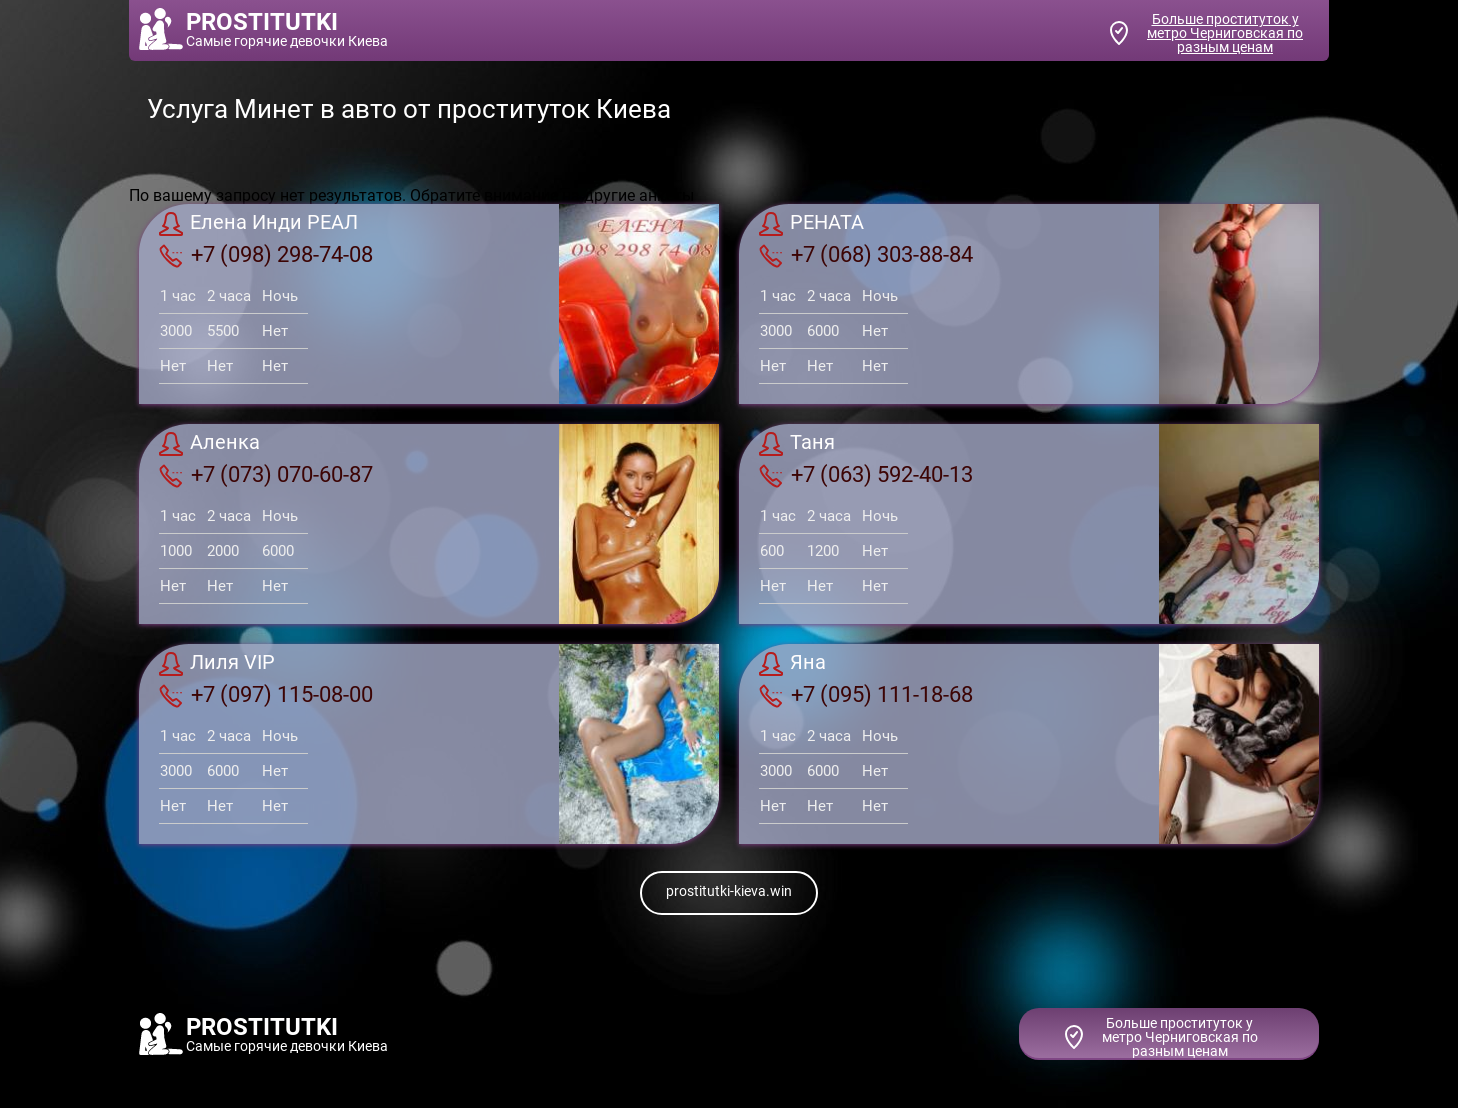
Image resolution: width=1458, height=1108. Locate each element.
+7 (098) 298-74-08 (266, 255)
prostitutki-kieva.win (729, 891)
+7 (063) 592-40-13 (866, 475)
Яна (792, 664)
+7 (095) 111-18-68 (866, 695)
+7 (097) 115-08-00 (266, 695)
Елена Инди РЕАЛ (258, 224)
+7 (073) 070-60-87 (266, 475)
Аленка (209, 444)
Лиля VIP (217, 664)
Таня (797, 444)
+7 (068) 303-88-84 (866, 255)
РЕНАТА (811, 224)
